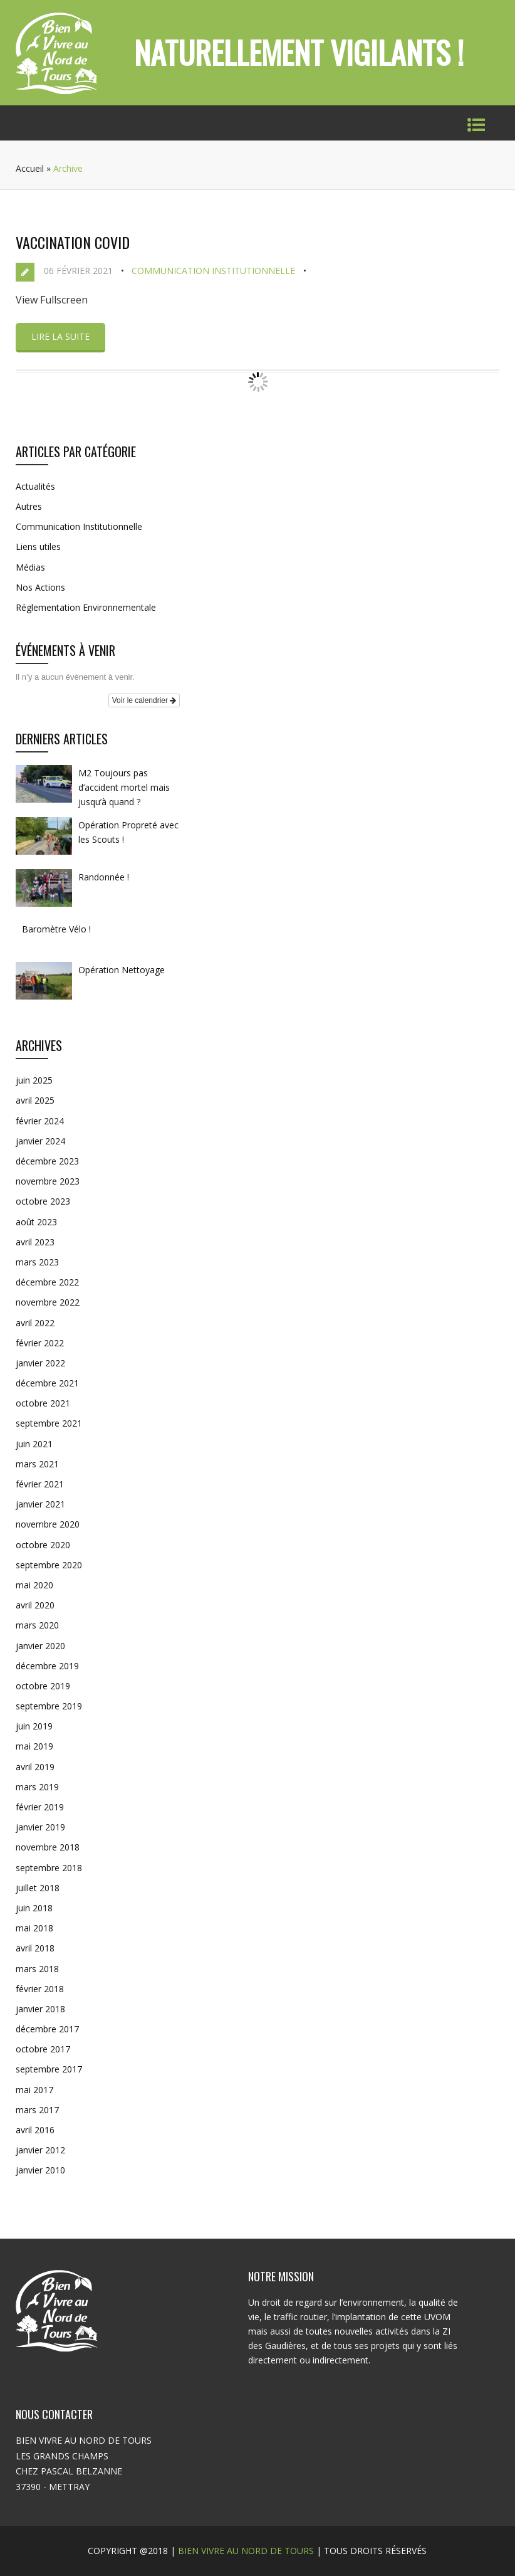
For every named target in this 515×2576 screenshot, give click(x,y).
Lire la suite (60, 336)
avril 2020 (35, 1605)
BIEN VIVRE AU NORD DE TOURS (246, 2551)
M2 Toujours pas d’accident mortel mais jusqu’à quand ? (124, 787)
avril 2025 (35, 1100)
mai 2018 (34, 1928)
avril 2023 (35, 1242)
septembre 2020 (49, 1565)
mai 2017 (34, 2090)
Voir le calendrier (144, 700)
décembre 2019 (47, 1666)
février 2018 (40, 1989)
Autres (29, 506)
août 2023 (36, 1222)
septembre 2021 (49, 1423)
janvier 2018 (40, 2009)
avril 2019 (35, 1767)
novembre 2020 (48, 1524)
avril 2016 (35, 2130)
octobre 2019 (43, 1686)
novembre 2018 (48, 1847)
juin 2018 (34, 1908)
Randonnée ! (103, 877)
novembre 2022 (48, 1302)
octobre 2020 (43, 1545)
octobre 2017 (43, 2049)
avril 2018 (35, 1948)
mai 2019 (34, 1746)
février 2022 (40, 1343)
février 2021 (40, 1484)
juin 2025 (34, 1080)
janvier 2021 (40, 1504)
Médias (30, 567)
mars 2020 (37, 1625)
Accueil (30, 168)
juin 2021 (34, 1444)
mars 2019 (37, 1787)
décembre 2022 (47, 1282)
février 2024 (40, 1121)
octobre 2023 (43, 1201)
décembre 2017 (47, 2029)
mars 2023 (37, 1262)
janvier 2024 (40, 1141)
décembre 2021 (47, 1383)
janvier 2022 (40, 1363)
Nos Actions (40, 587)
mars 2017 (37, 2110)
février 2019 (40, 1807)
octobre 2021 (43, 1403)
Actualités (35, 486)
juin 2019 (34, 1726)
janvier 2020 (40, 1646)
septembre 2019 (49, 1706)
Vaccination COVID (73, 242)
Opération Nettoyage (121, 970)
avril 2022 (35, 1323)
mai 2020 (34, 1585)
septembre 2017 (49, 2069)
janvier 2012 (40, 2150)
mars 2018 (37, 1969)
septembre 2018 (49, 1868)
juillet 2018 (38, 1888)
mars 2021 (37, 1464)
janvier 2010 (40, 2170)
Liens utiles (38, 546)
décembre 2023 (47, 1161)
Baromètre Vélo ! (56, 929)
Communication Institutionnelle (213, 271)
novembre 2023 (48, 1181)
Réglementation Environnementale (86, 607)
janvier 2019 (40, 1827)
